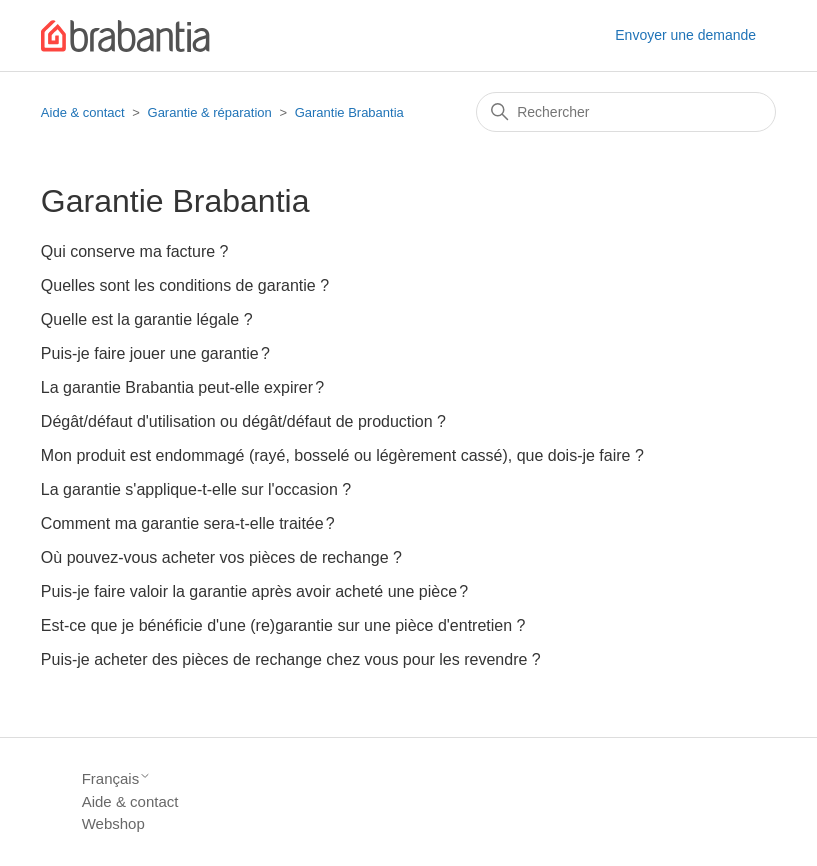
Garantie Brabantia (349, 112)
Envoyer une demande (685, 35)
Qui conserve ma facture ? (135, 251)
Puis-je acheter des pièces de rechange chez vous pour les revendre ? (291, 659)
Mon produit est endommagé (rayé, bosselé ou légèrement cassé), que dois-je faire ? (342, 455)
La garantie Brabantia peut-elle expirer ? (182, 387)
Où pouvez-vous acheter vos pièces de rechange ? (221, 557)
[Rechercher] (626, 112)
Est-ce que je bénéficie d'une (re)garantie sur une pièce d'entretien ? (283, 625)
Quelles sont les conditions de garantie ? (185, 285)
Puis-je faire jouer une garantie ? (155, 353)
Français (117, 778)
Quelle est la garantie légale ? (147, 319)
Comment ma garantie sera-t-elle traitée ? (188, 523)
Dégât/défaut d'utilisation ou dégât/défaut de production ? (243, 421)
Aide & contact (83, 112)
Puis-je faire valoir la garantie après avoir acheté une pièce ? (254, 591)
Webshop (113, 823)
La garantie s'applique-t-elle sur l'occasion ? (196, 489)
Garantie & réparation (210, 112)
